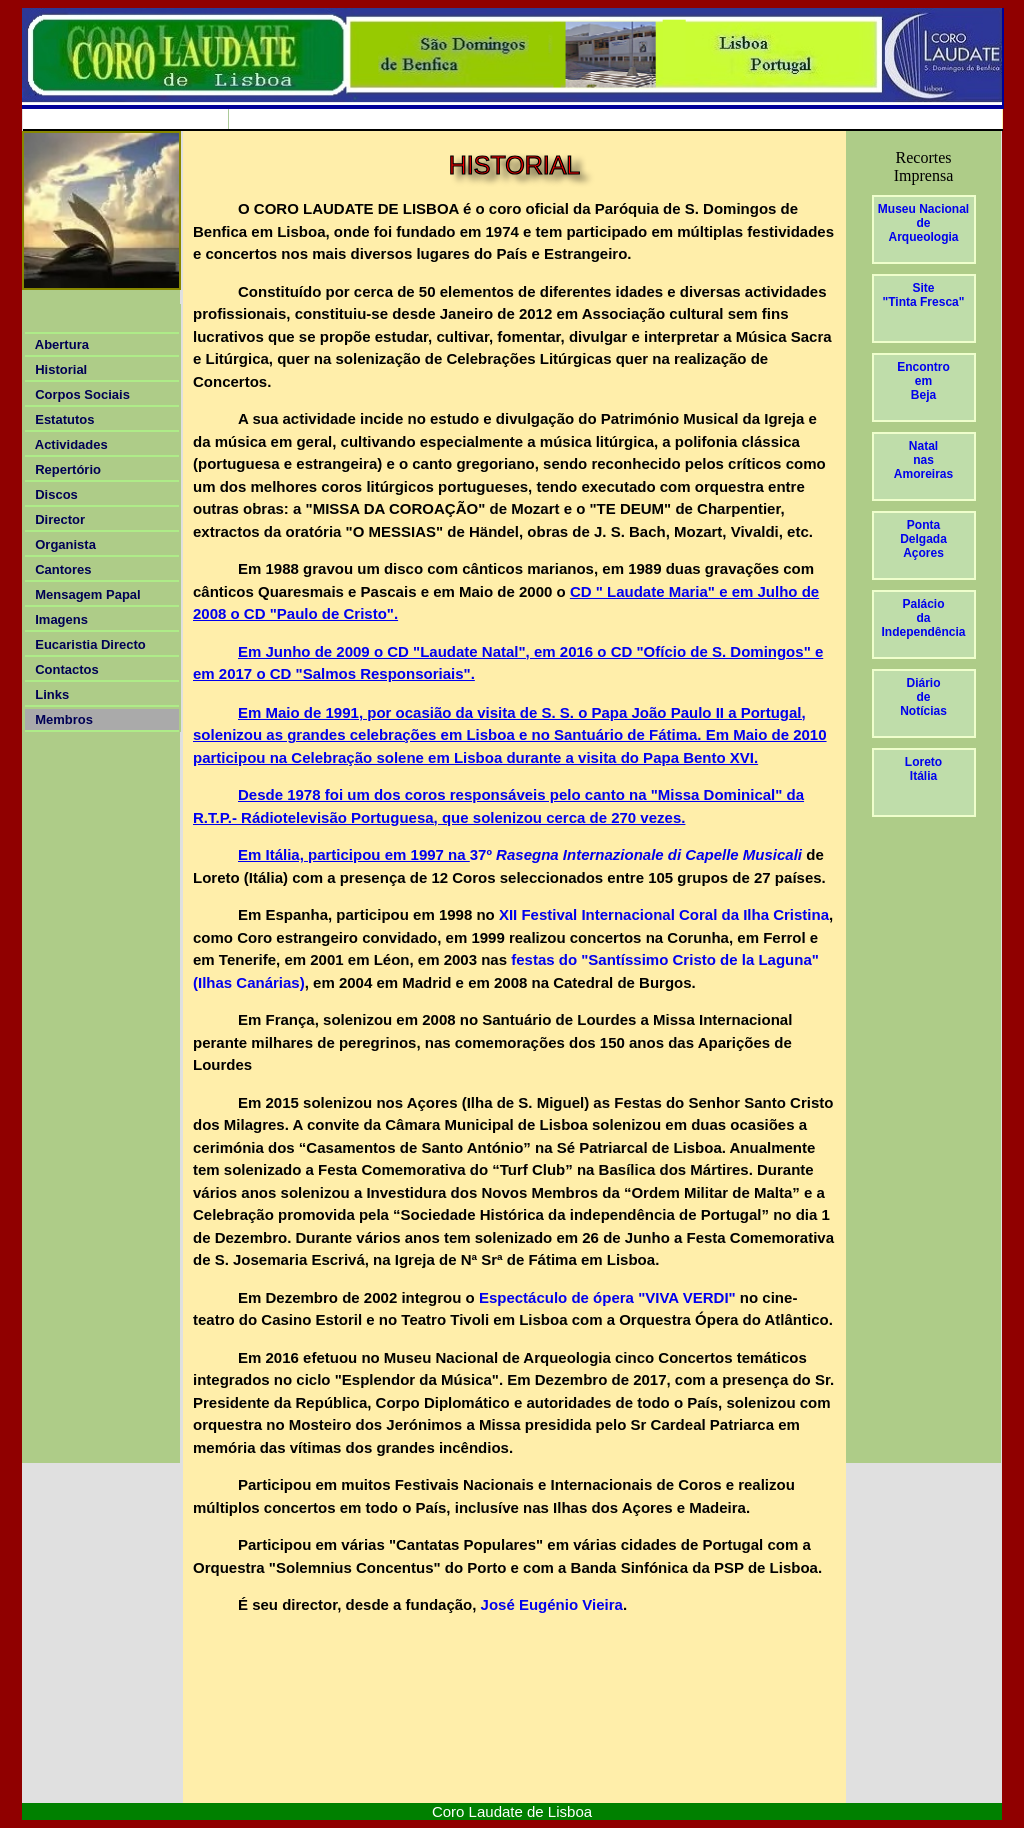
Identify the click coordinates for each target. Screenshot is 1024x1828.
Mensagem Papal (84, 594)
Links (48, 694)
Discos (53, 494)
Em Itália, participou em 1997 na (354, 854)
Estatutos (61, 419)
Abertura (58, 344)
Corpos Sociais (79, 394)
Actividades (68, 444)
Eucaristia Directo (90, 644)
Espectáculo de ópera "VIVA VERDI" (607, 1297)
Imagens (58, 619)
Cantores (60, 569)
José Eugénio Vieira (549, 1604)
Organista (62, 544)
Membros (60, 719)
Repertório (64, 469)
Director (56, 519)
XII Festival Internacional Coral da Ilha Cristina (662, 914)
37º (636, 854)
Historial (57, 369)
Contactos (63, 669)
